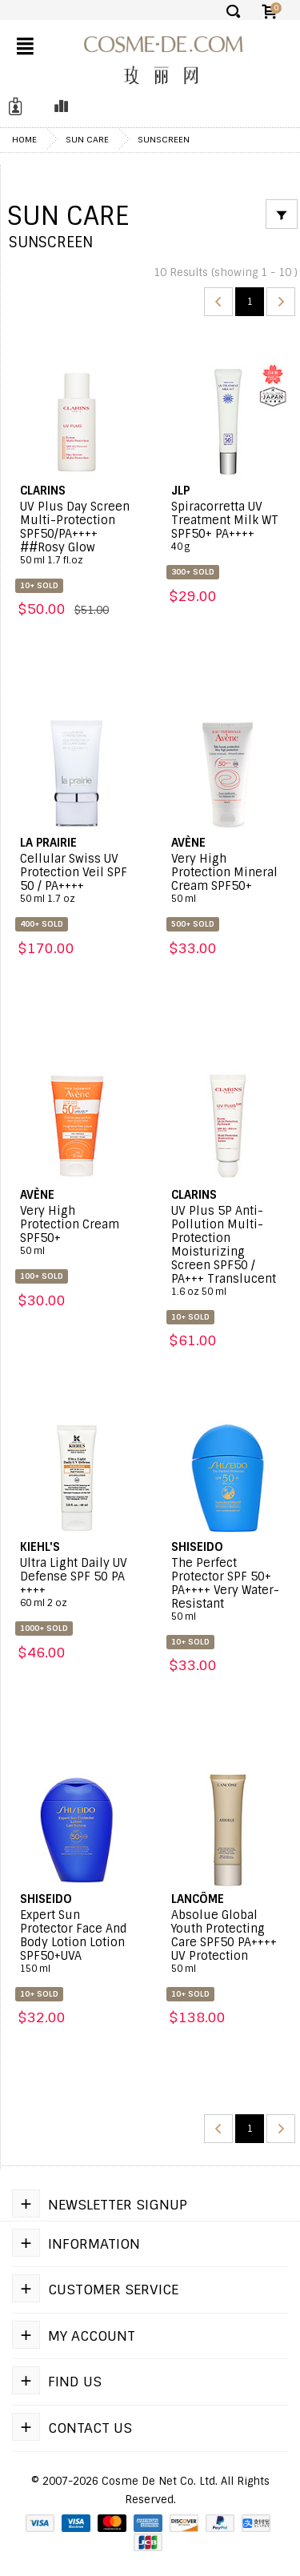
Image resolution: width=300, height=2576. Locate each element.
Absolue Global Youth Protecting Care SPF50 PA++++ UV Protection (228, 1942)
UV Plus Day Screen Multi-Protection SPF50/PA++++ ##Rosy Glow (77, 533)
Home (24, 139)
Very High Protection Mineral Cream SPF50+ (228, 878)
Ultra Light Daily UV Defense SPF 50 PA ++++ (77, 1583)
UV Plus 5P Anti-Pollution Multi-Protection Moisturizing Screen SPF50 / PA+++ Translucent (228, 1251)
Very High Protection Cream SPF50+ (77, 1231)
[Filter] (282, 214)
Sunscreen (164, 139)
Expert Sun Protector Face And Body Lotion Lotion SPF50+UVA (77, 1942)
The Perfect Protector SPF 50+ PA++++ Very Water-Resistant (228, 1590)
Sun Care (87, 139)
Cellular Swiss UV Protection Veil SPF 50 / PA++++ (77, 878)
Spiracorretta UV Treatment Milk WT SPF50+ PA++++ (228, 526)
